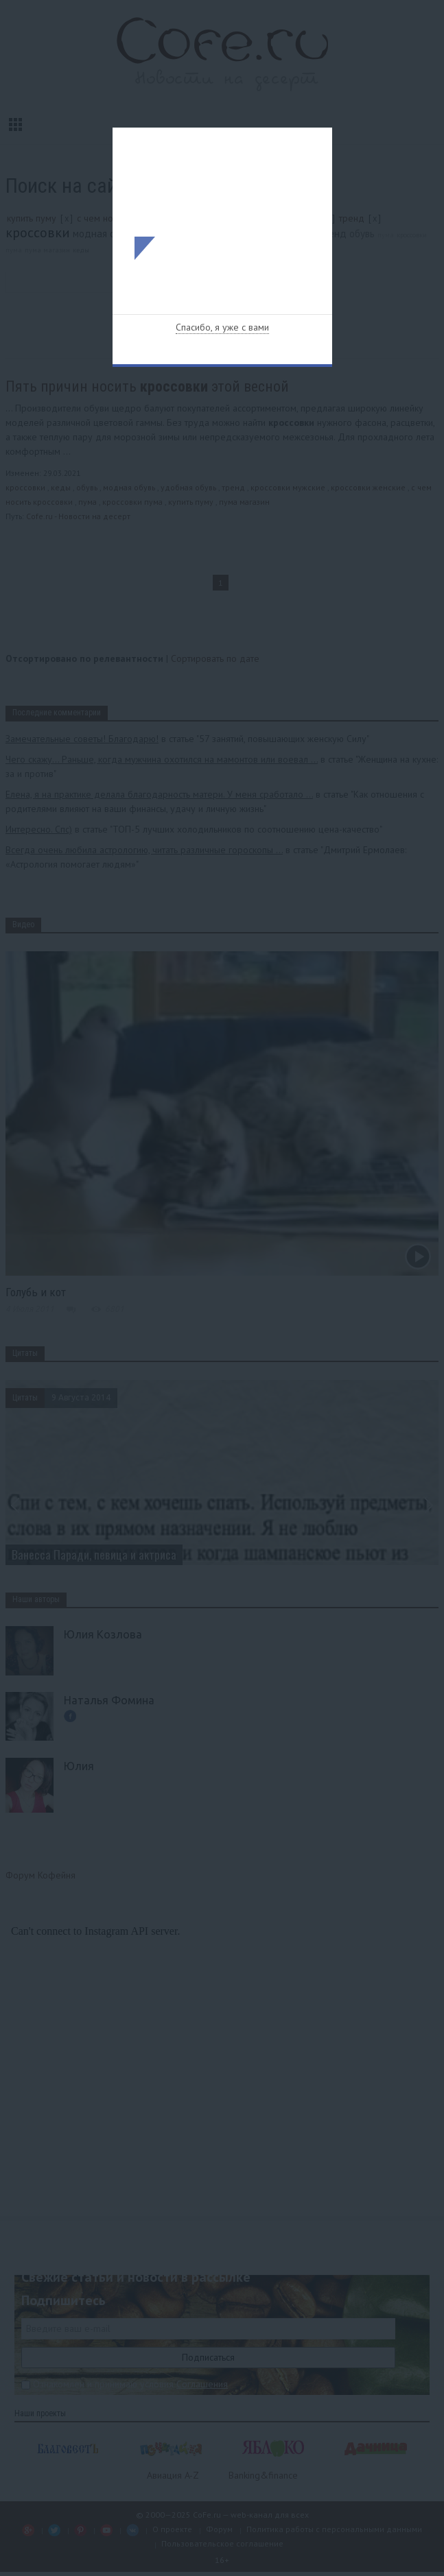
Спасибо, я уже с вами (222, 327)
